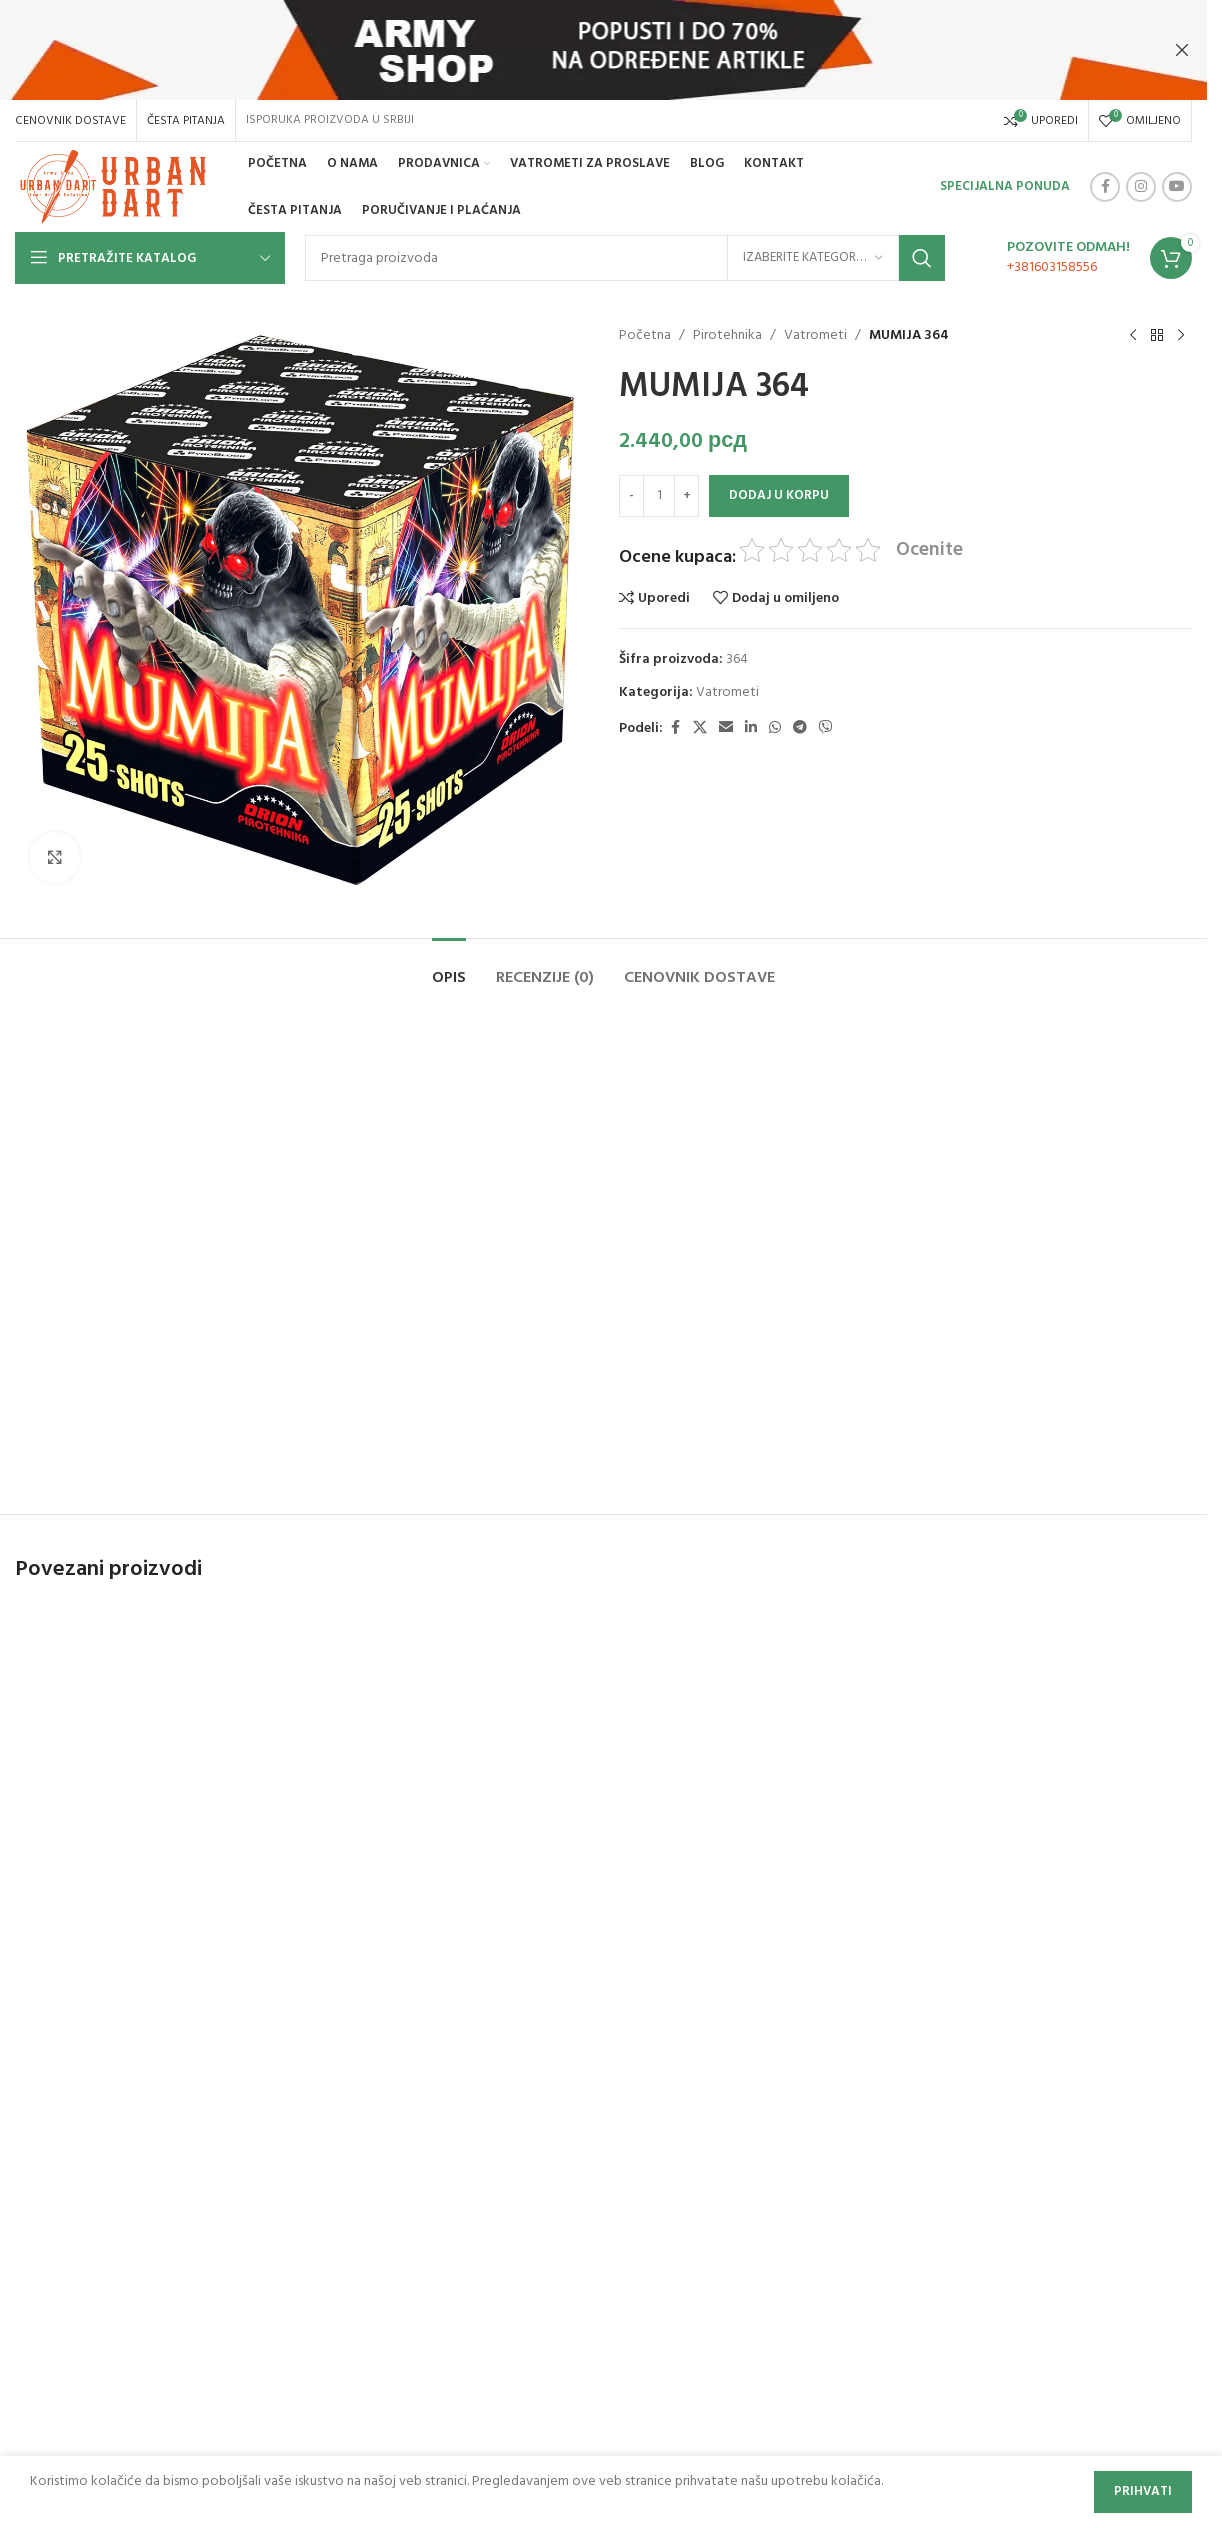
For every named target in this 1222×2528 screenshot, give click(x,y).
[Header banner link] (603, 50)
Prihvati (1143, 2491)
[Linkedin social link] (751, 728)
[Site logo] (116, 187)
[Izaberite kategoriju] (813, 258)
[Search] (625, 258)
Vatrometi (815, 336)
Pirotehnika (727, 336)
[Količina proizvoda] (659, 496)
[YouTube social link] (1177, 187)
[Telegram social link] (800, 728)
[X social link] (700, 728)
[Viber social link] (826, 728)
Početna (645, 336)
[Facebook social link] (1105, 187)
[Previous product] (1132, 336)
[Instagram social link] (1141, 187)
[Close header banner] (1182, 50)
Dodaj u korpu (779, 495)
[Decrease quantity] (631, 496)
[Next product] (1180, 336)
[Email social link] (726, 728)
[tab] (449, 968)
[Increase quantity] (686, 496)
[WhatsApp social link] (775, 728)
